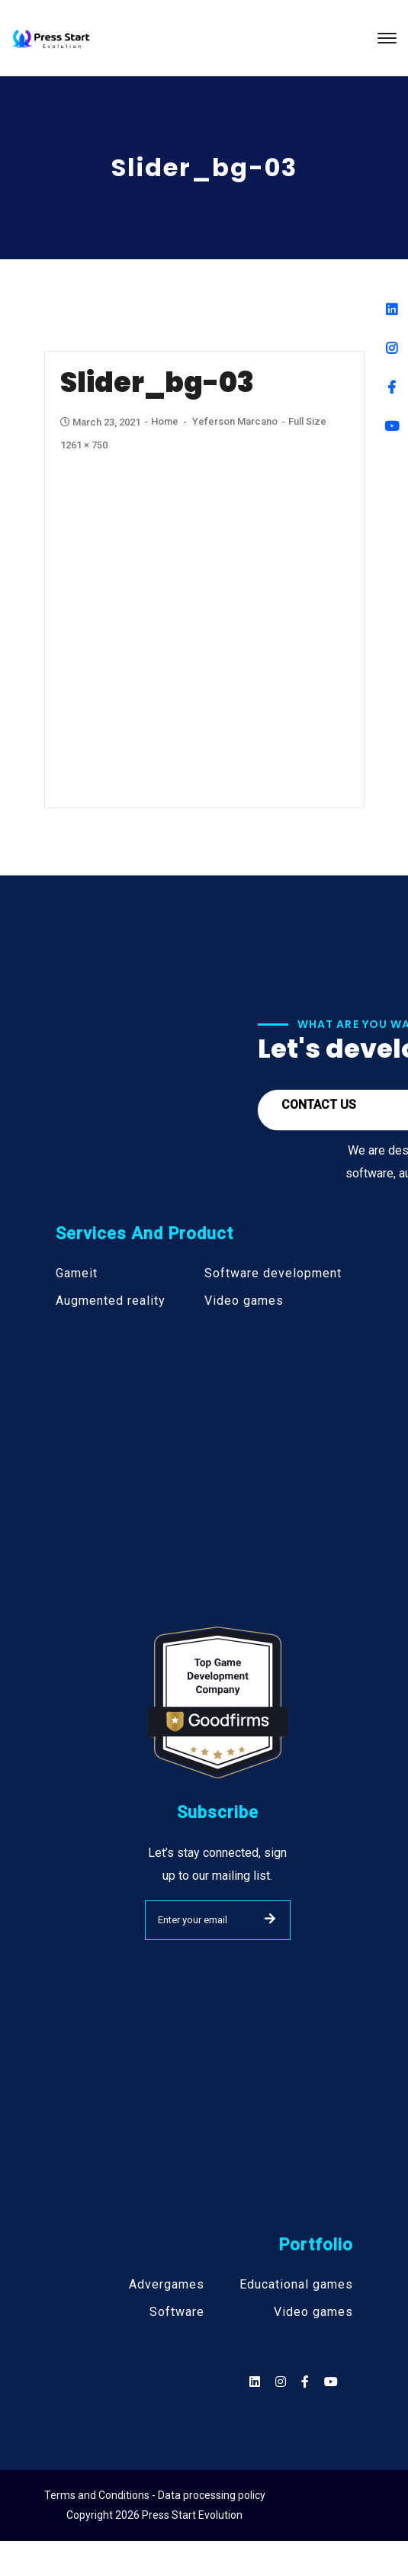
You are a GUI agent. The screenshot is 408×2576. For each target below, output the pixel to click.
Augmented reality (110, 1301)
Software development (273, 1273)
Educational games (296, 2285)
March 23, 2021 (101, 422)
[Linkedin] (391, 309)
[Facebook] (391, 387)
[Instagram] (391, 348)
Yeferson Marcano (235, 421)
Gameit (77, 1273)
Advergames (166, 2285)
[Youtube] (391, 426)
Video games (244, 1301)
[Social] (331, 2382)
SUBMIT (270, 1919)
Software (176, 2312)
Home (164, 421)
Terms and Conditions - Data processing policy (154, 2495)
